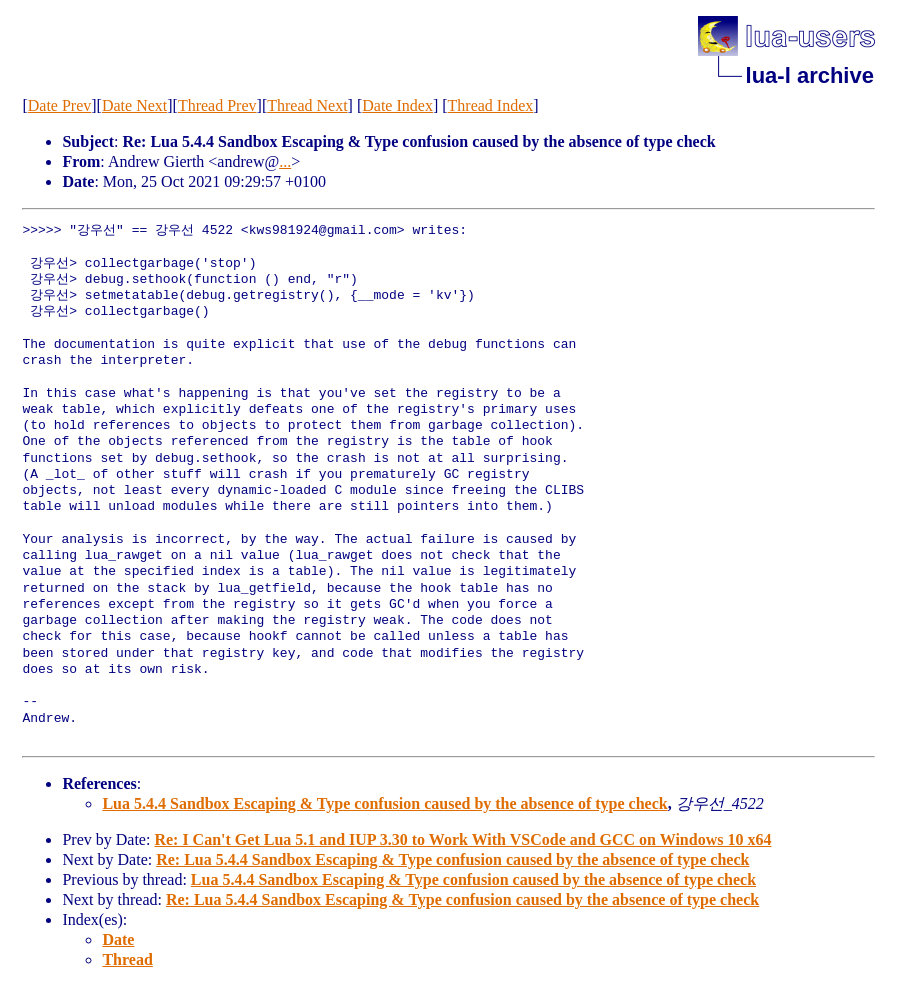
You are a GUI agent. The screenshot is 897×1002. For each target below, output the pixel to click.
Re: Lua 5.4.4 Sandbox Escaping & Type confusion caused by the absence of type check (452, 859)
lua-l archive (810, 75)
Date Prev (60, 105)
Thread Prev (217, 105)
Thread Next (307, 105)
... (285, 161)
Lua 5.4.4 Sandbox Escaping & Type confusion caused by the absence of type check (384, 803)
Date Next (134, 105)
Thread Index (491, 105)
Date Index (397, 105)
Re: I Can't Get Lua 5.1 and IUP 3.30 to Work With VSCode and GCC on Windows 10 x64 (462, 839)
